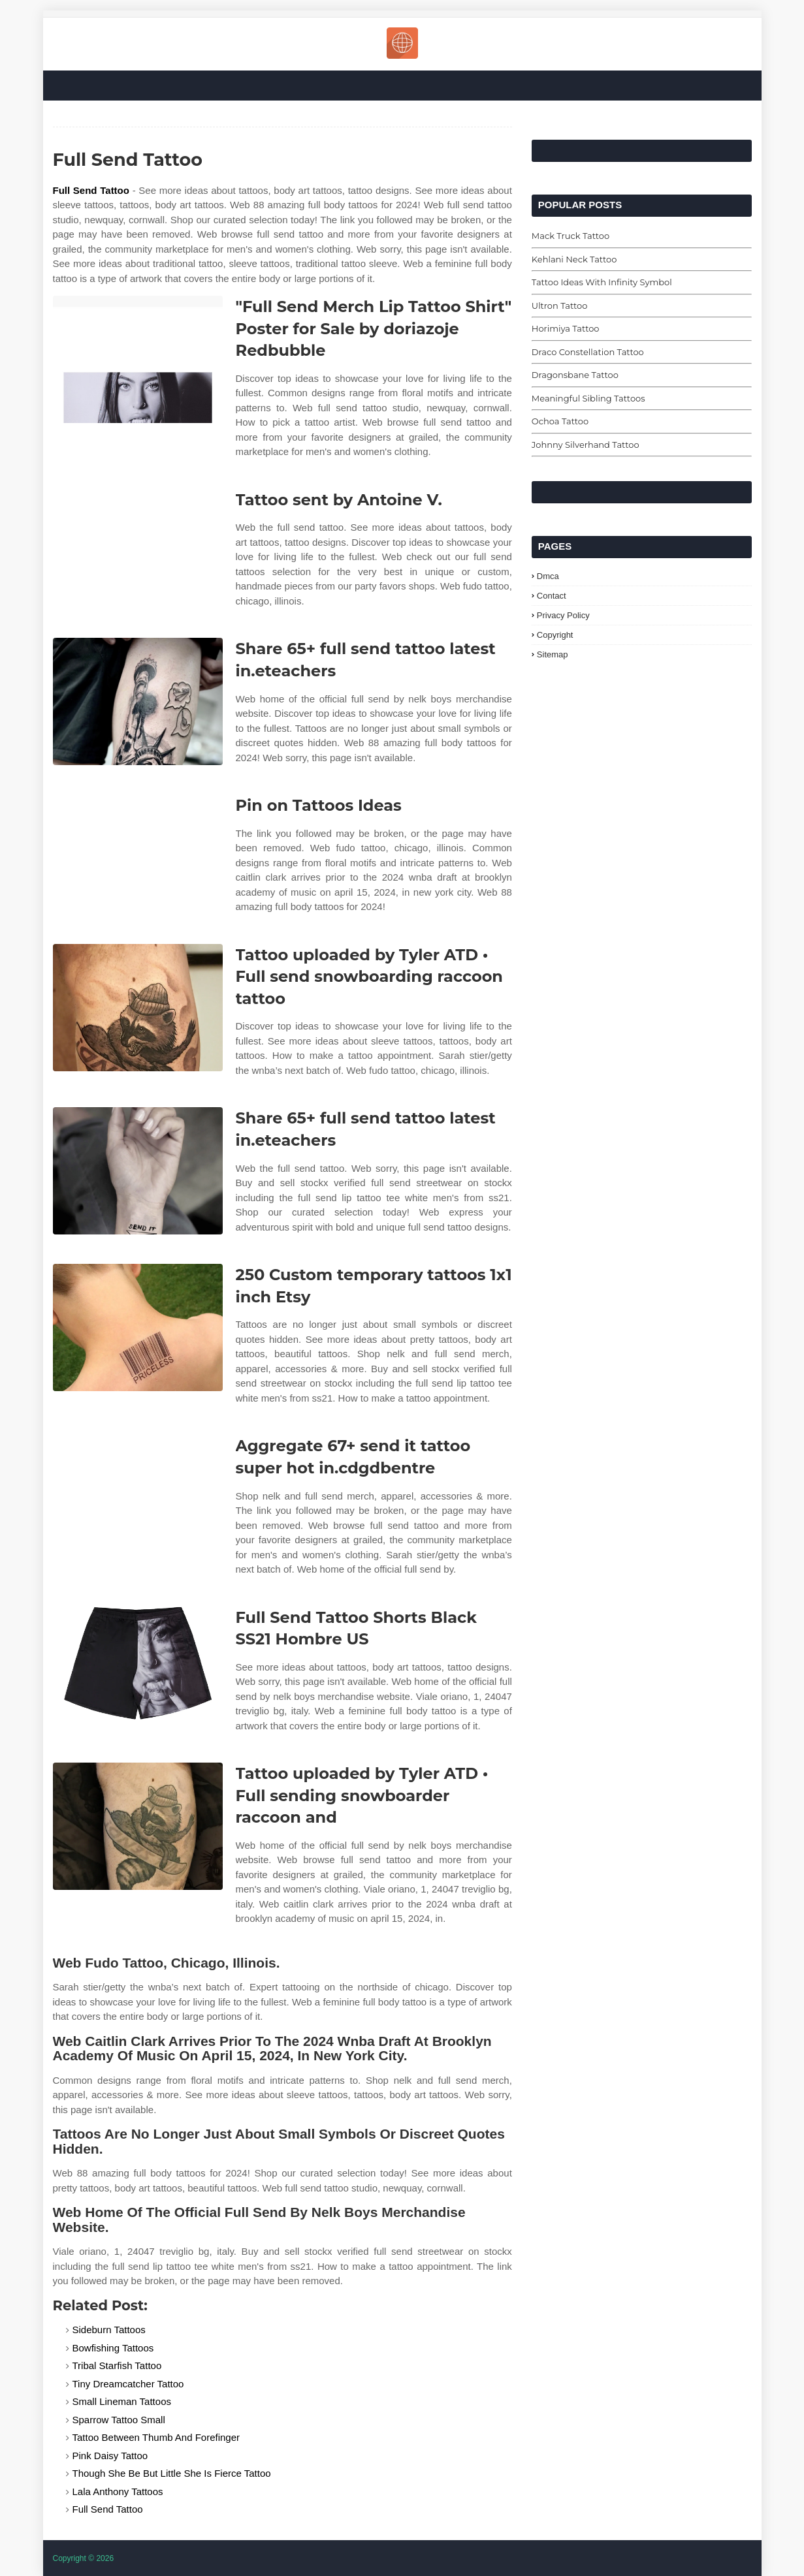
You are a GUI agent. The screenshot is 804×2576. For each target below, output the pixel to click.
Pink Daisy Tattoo (110, 2455)
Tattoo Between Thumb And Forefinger (156, 2437)
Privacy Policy (563, 615)
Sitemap (552, 654)
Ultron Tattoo (560, 305)
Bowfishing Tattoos (113, 2347)
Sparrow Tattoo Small (118, 2419)
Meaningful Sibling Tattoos (588, 398)
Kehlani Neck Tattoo (574, 259)
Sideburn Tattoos (109, 2329)
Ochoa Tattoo (560, 421)
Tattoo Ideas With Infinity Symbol (602, 282)
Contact (551, 596)
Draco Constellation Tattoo (588, 352)
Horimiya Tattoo (566, 328)
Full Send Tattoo (91, 190)
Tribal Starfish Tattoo (117, 2365)
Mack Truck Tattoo (570, 235)
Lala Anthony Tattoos (117, 2491)
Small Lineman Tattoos (121, 2401)
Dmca (548, 576)
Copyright (555, 635)
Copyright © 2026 (83, 2558)
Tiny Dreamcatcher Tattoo (128, 2383)
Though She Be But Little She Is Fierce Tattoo (171, 2473)
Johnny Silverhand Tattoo (585, 444)
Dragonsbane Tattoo (575, 374)
